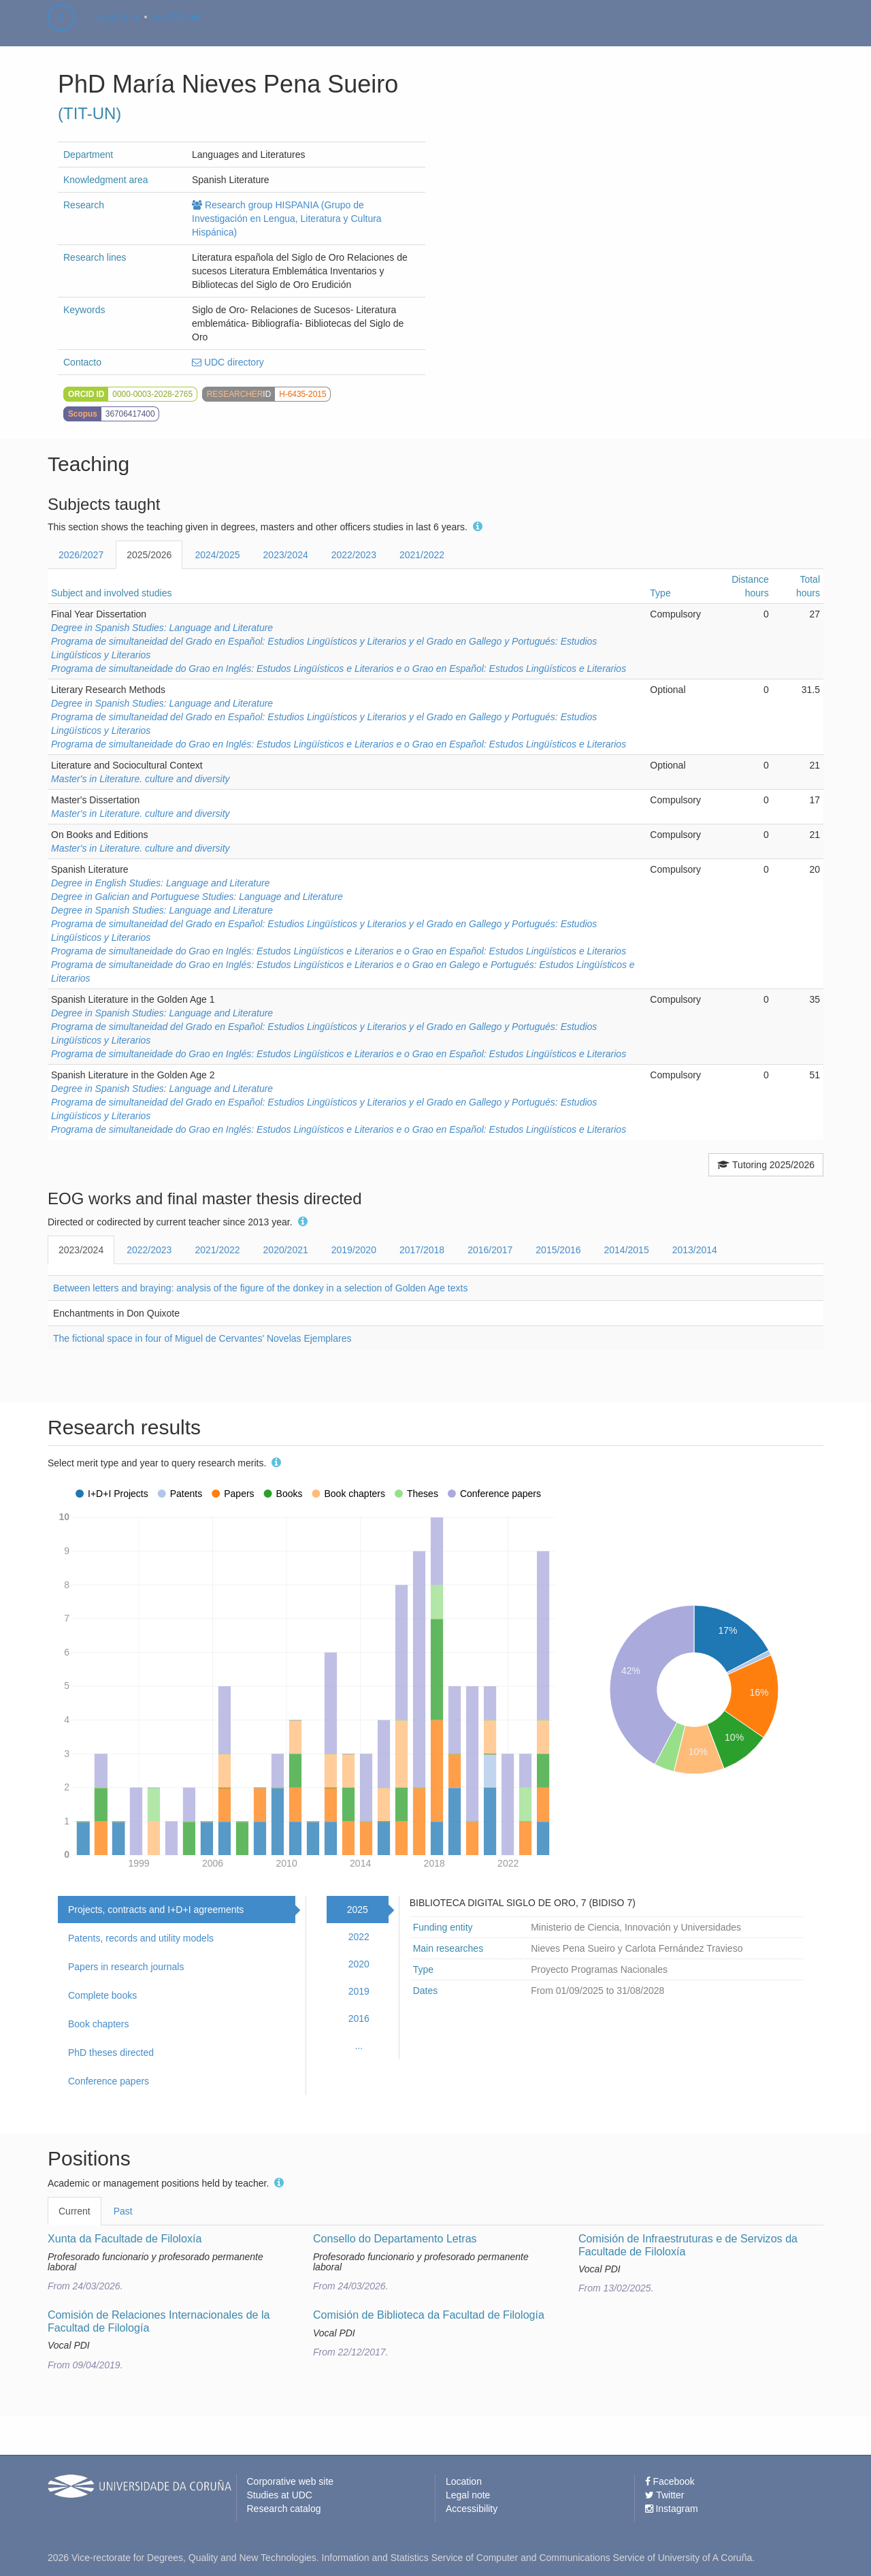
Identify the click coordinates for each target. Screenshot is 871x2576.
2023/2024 (285, 554)
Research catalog (284, 2508)
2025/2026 (149, 554)
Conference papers (108, 2081)
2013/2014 (694, 1249)
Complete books (102, 1995)
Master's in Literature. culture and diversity (140, 778)
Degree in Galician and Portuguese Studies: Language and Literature (197, 896)
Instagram (671, 2508)
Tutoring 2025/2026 (766, 1164)
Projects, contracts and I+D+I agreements (156, 1909)
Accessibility (471, 2508)
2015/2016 (558, 1249)
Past (123, 2211)
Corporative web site (290, 2481)
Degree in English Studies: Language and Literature (160, 883)
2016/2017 (489, 1249)
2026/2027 (81, 554)
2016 (358, 2018)
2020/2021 (285, 1249)
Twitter (665, 2495)
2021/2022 (421, 554)
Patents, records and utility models (141, 1938)
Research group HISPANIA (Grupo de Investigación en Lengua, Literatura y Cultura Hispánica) (287, 218)
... (359, 2045)
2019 (358, 1991)
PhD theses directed (111, 2052)
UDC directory (228, 362)
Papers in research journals (126, 1966)
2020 (358, 1964)
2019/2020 (353, 1249)
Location (464, 2481)
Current (75, 2211)
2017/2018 (421, 1249)
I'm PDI (175, 30)
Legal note (468, 2495)
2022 (358, 1936)
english (118, 30)
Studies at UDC (279, 2495)
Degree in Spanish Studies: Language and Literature (162, 627)
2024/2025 (217, 554)
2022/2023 (353, 554)
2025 (357, 1909)
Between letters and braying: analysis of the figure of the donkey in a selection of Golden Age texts (260, 1288)
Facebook (670, 2481)
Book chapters (98, 2023)
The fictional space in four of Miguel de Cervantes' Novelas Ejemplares (202, 1338)
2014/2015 (626, 1249)
